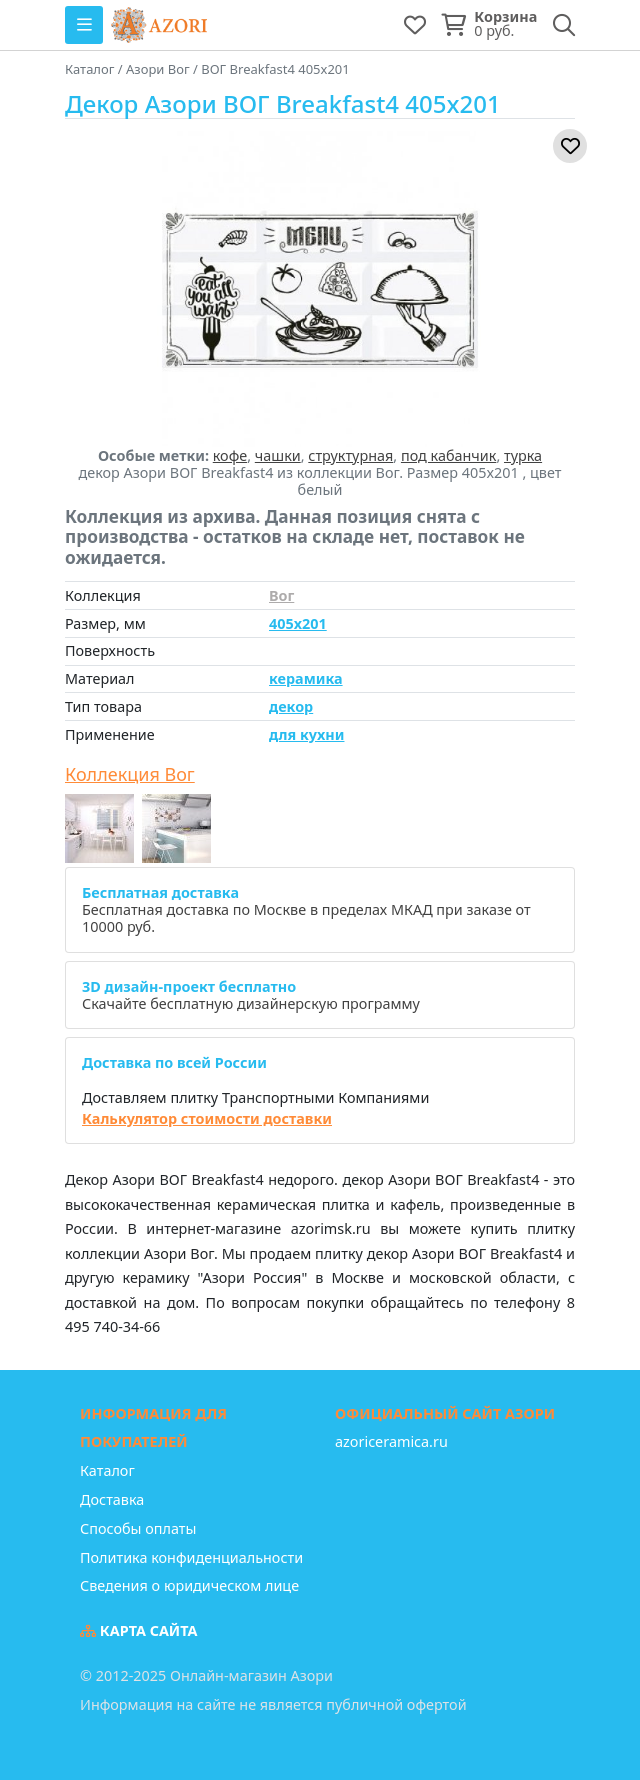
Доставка (112, 1499)
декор (291, 706)
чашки (278, 455)
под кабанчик (448, 455)
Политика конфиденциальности (191, 1557)
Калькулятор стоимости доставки (207, 1118)
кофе (230, 455)
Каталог (107, 1470)
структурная (350, 455)
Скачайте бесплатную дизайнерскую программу (251, 995)
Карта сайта (139, 1630)
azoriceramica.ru (391, 1441)
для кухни (306, 734)
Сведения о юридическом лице (189, 1585)
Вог (281, 595)
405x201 (298, 623)
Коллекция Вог (130, 775)
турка (523, 455)
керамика (306, 678)
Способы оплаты (138, 1528)
